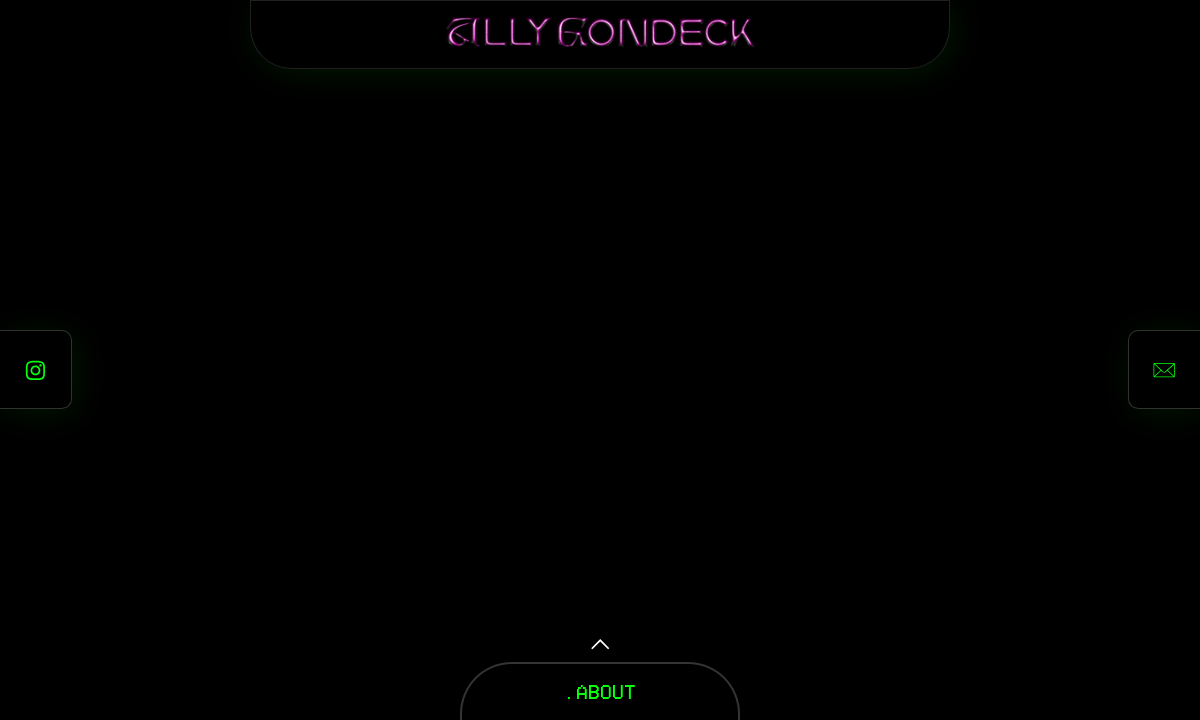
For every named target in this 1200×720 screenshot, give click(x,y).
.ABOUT (600, 691)
